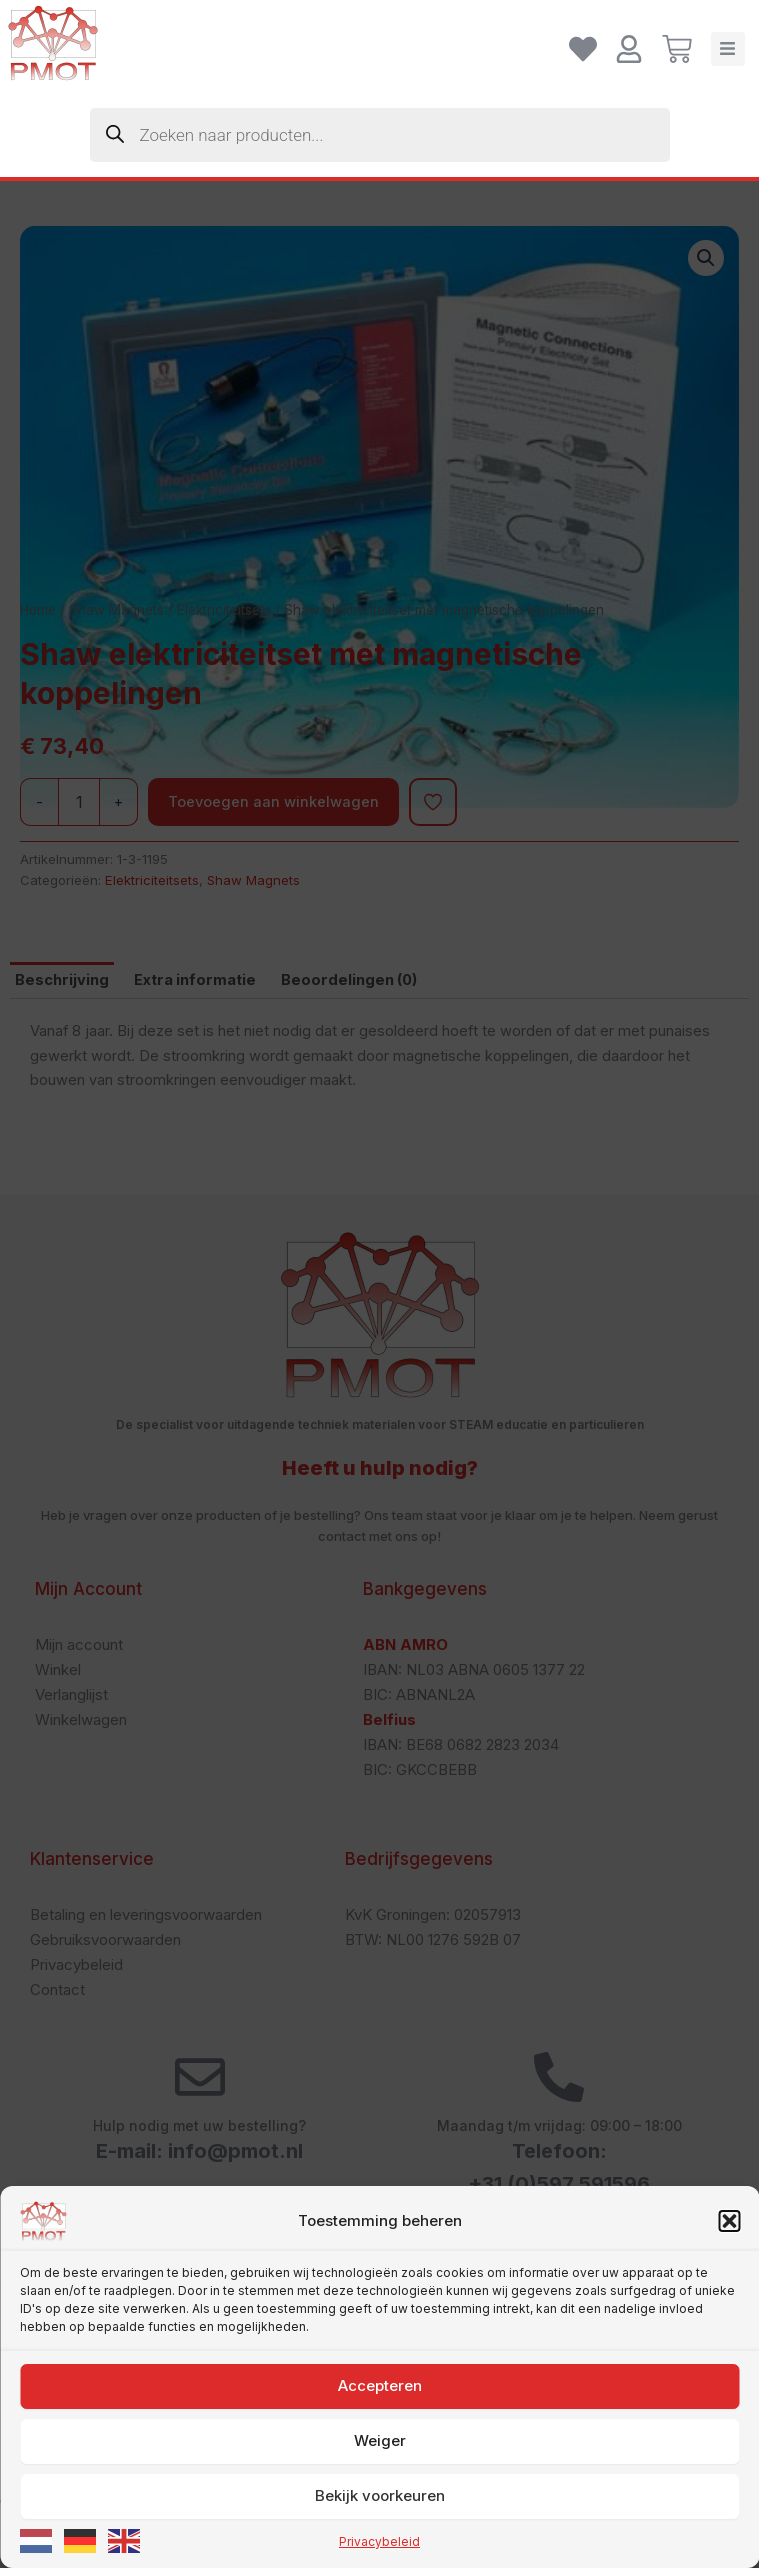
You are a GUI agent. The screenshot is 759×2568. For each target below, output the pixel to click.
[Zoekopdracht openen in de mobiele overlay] (380, 135)
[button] (729, 2520)
